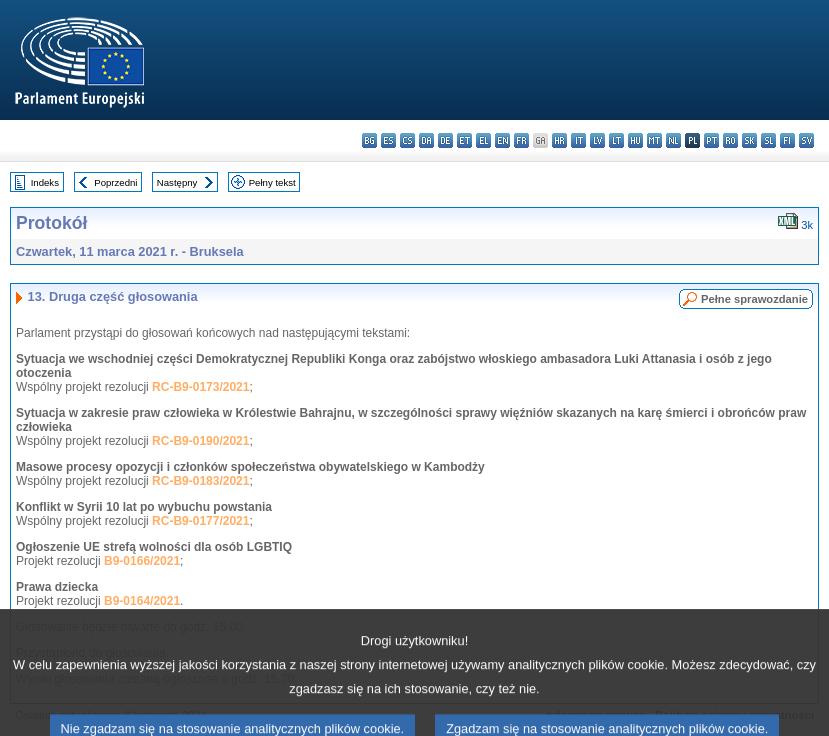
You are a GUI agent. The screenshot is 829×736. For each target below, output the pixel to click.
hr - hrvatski (559, 140)
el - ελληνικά (483, 140)
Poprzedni (115, 182)
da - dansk (426, 140)
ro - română (730, 140)
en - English (502, 140)
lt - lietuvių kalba (616, 140)
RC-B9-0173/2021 (200, 387)
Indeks (45, 182)
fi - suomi (787, 140)
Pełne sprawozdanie (754, 299)
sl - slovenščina (768, 140)
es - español (388, 140)
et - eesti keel (464, 140)
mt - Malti (654, 140)
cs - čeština (407, 140)
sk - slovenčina (749, 140)
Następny (177, 182)
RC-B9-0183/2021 (200, 481)
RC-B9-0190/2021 (200, 441)
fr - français (521, 140)
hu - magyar (635, 140)
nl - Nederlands (673, 140)
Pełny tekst (272, 182)
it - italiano (578, 140)
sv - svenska (806, 140)
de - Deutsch (445, 140)
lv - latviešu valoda (597, 140)
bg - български (369, 140)
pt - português (711, 140)
